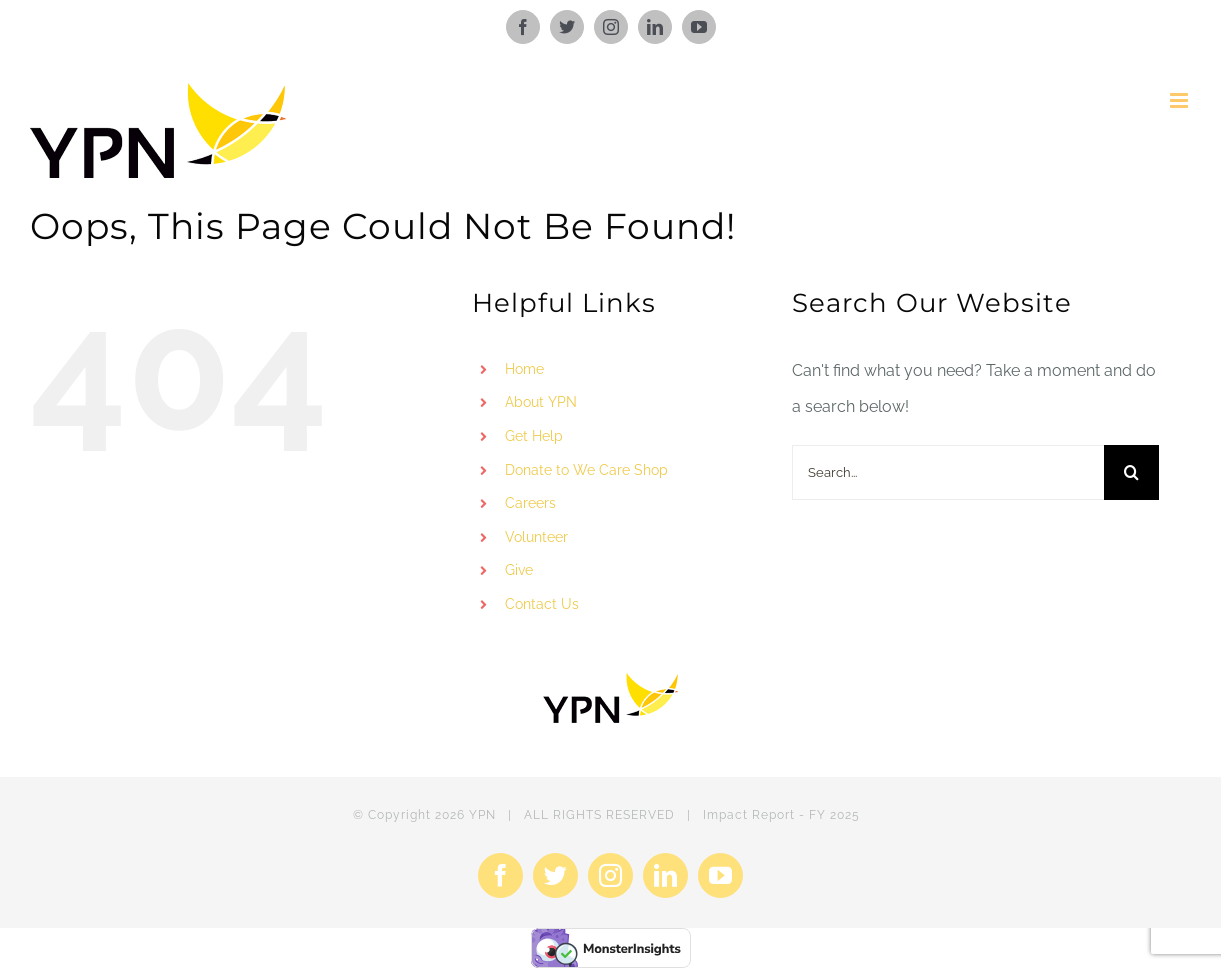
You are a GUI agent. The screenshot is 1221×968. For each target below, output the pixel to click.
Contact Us (542, 604)
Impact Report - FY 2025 (781, 815)
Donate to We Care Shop (586, 470)
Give (519, 570)
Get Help (534, 436)
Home (524, 369)
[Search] (1131, 472)
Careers (530, 503)
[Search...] (948, 472)
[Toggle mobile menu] (1180, 100)
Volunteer (536, 537)
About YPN (541, 402)
